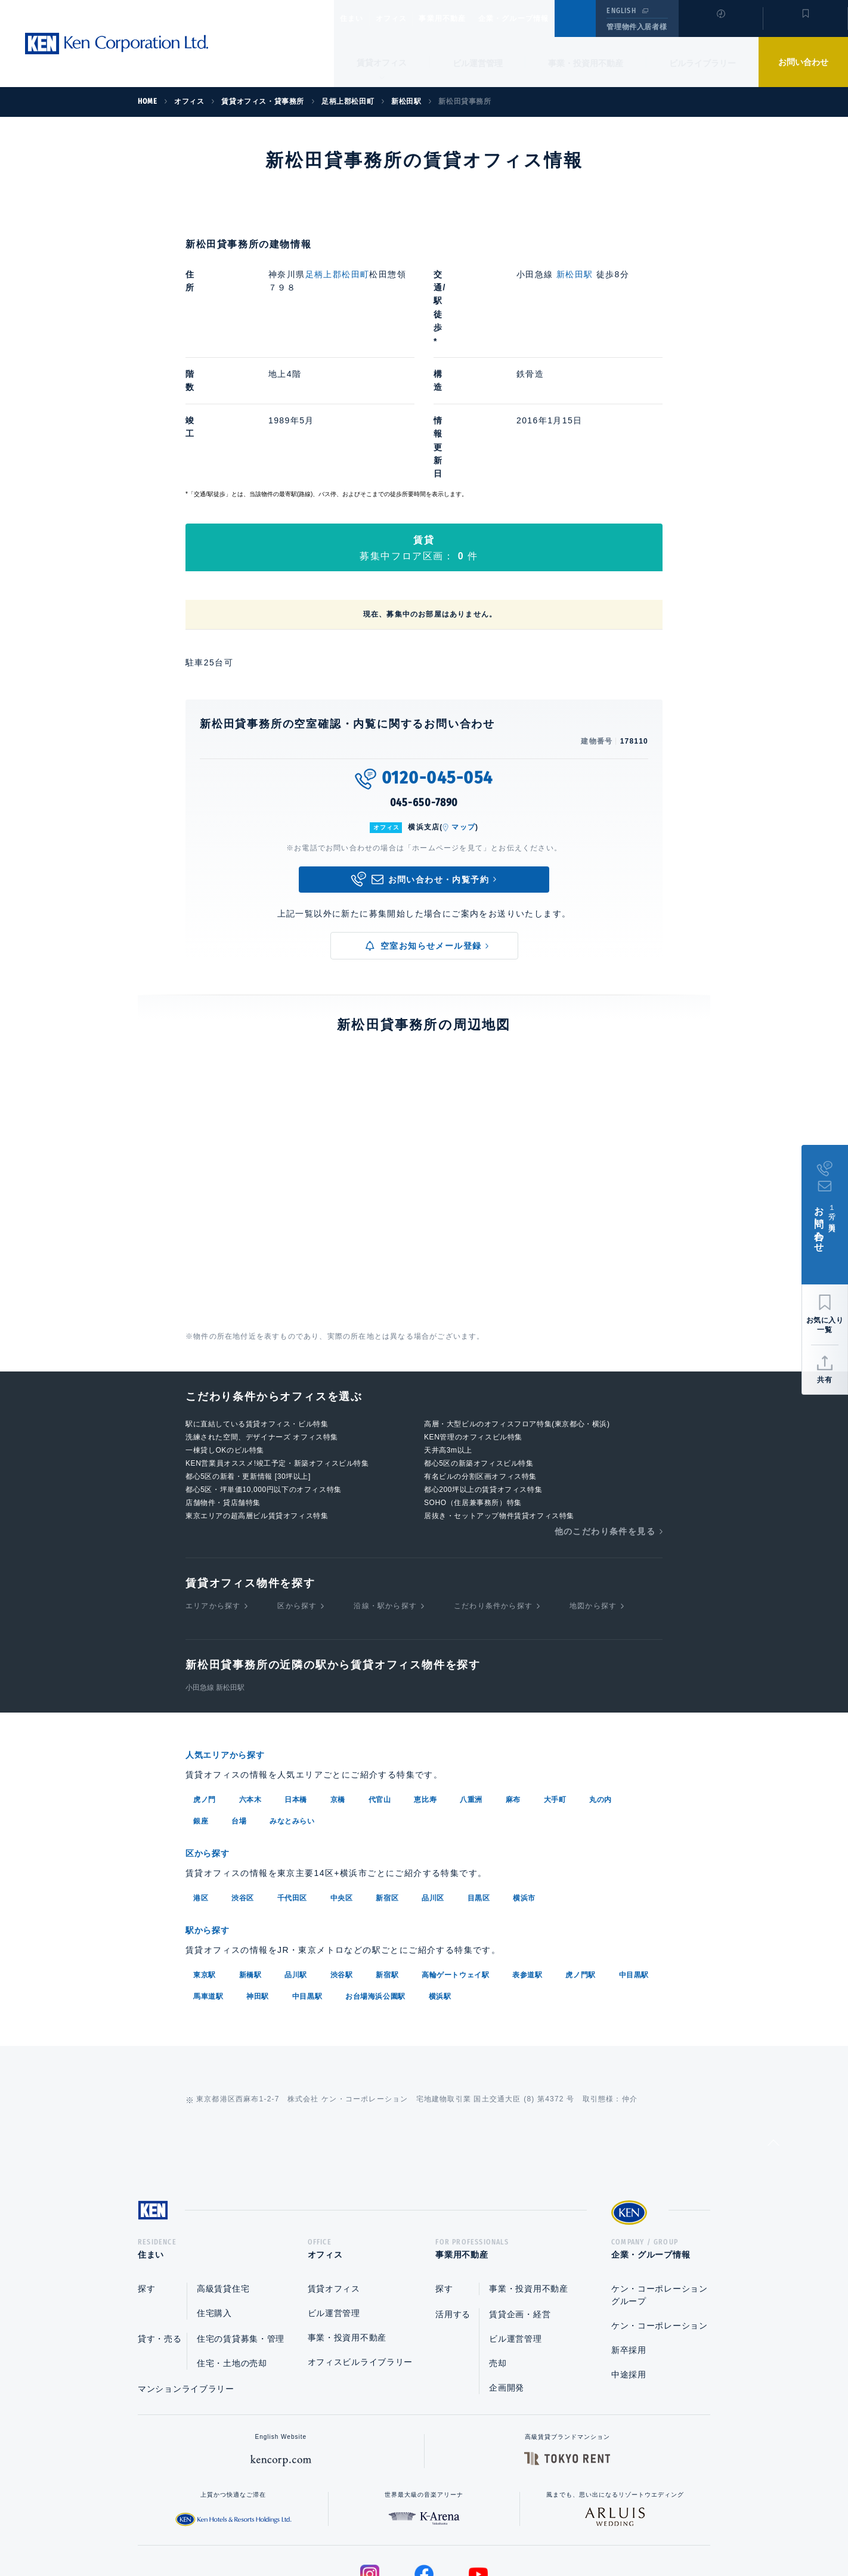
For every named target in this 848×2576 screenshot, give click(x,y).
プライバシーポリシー (405, 2529)
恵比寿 (425, 1678)
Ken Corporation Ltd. (116, 43)
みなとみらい (292, 1700)
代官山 (380, 1678)
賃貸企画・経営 (519, 2195)
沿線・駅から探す (385, 1485)
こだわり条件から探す (493, 1485)
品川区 (433, 1776)
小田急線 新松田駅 (215, 1567)
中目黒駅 (634, 1851)
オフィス (406, 18)
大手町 (555, 1678)
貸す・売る (160, 2219)
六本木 (250, 1678)
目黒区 (479, 1776)
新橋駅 (250, 1851)
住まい (357, 18)
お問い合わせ (803, 62)
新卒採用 (628, 2231)
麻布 (513, 1678)
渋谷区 (242, 1776)
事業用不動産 (468, 18)
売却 (497, 2244)
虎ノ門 (204, 1678)
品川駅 (295, 1851)
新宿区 (387, 1776)
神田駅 (257, 1873)
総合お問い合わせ (304, 2529)
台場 (238, 1700)
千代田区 (292, 1776)
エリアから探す (212, 1485)
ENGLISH (621, 11)
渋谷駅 (341, 1851)
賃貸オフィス (334, 2169)
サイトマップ (553, 2529)
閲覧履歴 (719, 26)
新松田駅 (574, 274)
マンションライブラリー (186, 2269)
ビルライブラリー (702, 63)
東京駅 (204, 1851)
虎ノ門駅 (580, 1851)
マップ (463, 707)
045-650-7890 (424, 682)
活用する (453, 2195)
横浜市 (524, 1776)
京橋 (337, 1678)
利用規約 (488, 2529)
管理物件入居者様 (636, 27)
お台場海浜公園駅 (375, 1873)
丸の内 (600, 1678)
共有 (824, 1380)
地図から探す (593, 1485)
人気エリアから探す (232, 1635)
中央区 (341, 1776)
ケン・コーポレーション (659, 2206)
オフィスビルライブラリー (360, 2242)
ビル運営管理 (478, 63)
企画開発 (506, 2268)
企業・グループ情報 (549, 18)
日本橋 (295, 1678)
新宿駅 (387, 1851)
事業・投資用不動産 (585, 63)
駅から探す (211, 1808)
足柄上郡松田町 (337, 274)
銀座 (200, 1700)
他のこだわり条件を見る (605, 1411)
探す (146, 2169)
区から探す (297, 1485)
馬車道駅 (208, 1873)
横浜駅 (440, 1873)
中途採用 (628, 2255)
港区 (200, 1776)
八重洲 (471, 1678)
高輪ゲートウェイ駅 (455, 1851)
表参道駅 (527, 1851)
